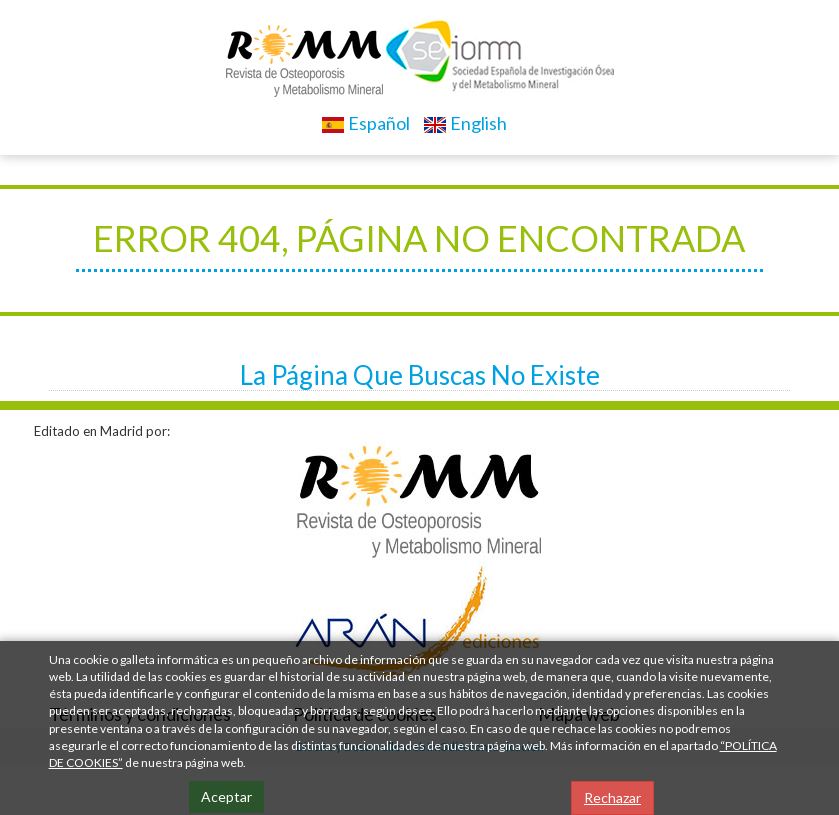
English (465, 123)
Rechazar (612, 797)
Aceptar (226, 796)
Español (365, 123)
